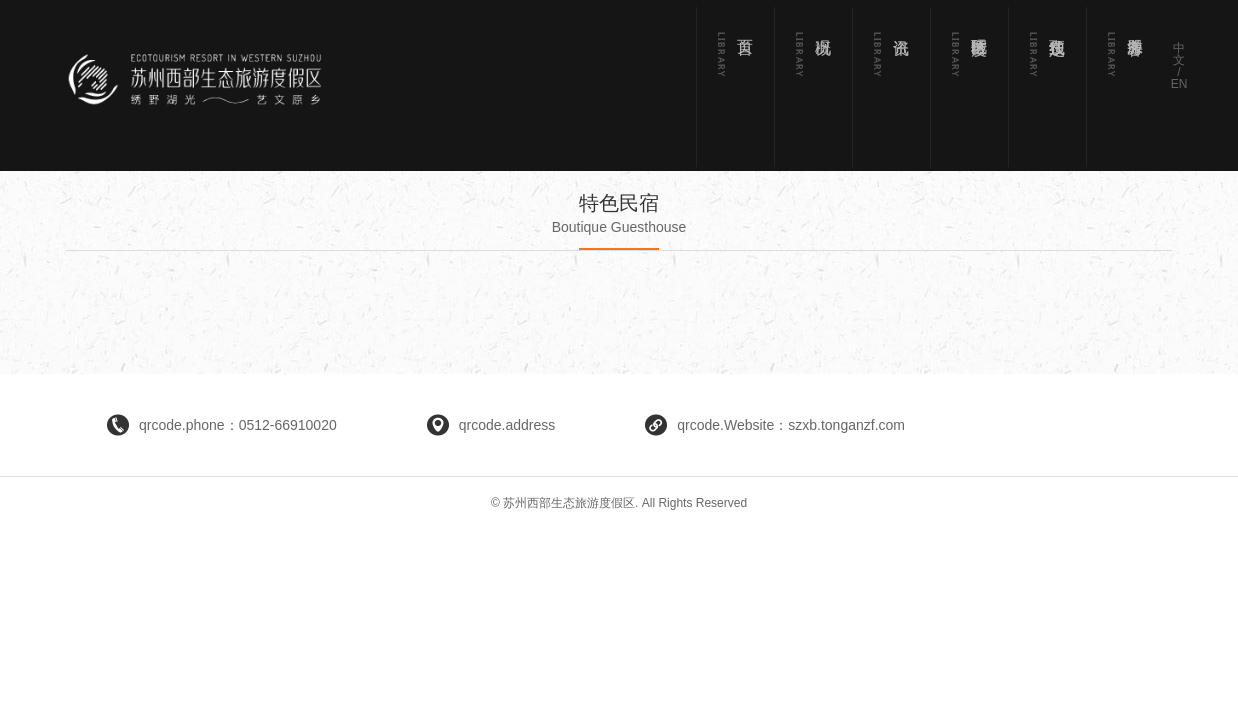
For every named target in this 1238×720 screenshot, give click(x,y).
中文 (1179, 54)
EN (1179, 84)
